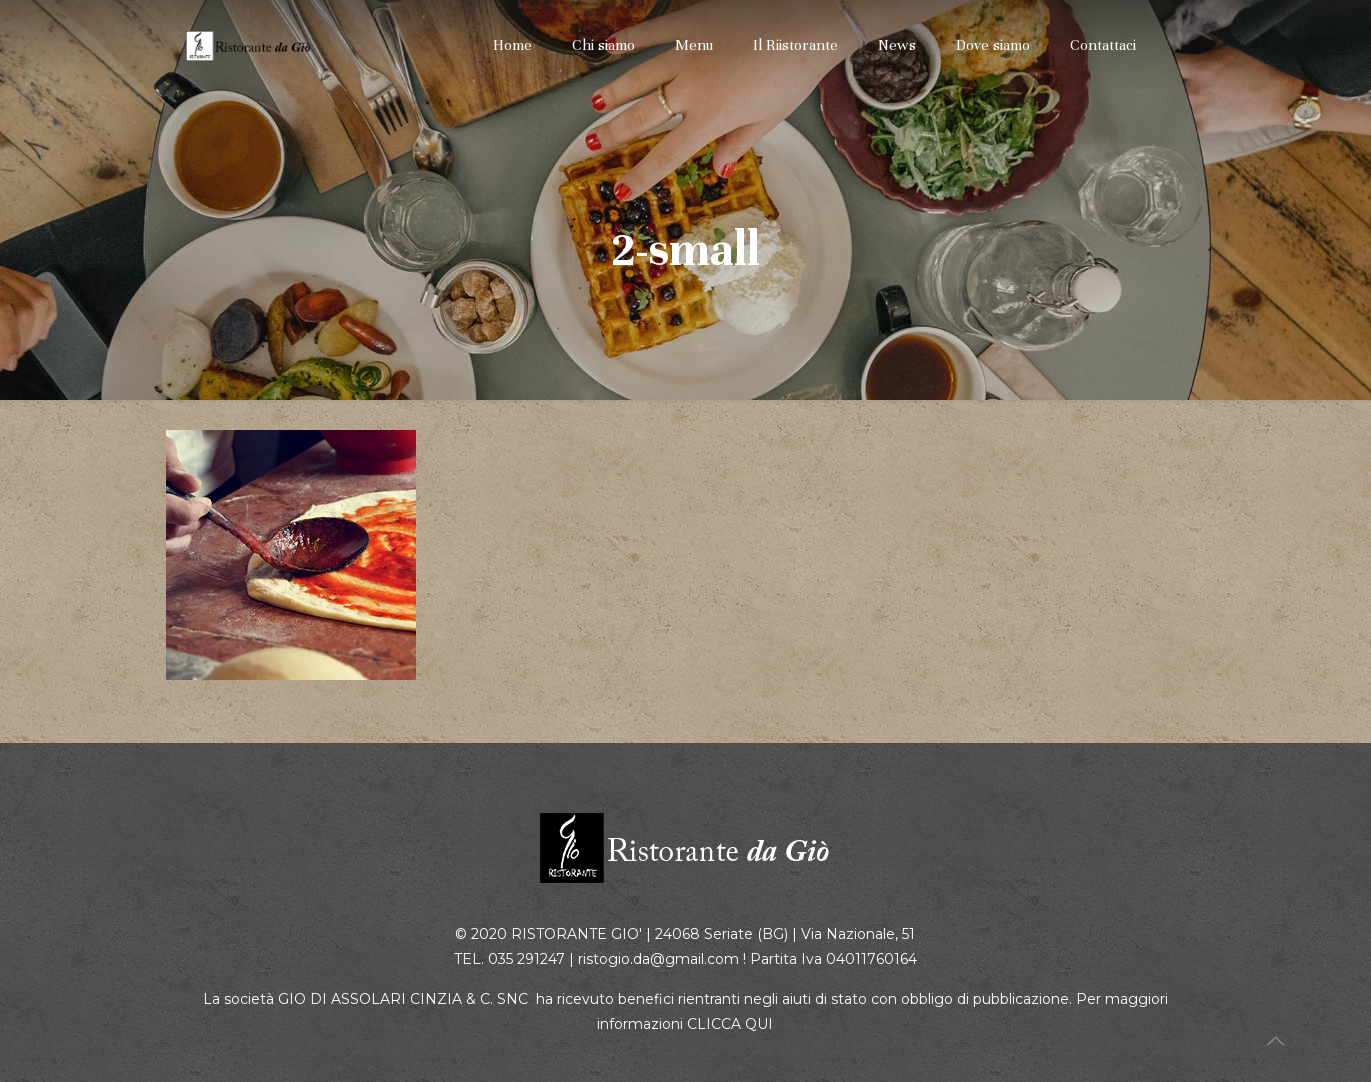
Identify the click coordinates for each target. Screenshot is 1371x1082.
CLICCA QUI (730, 1024)
